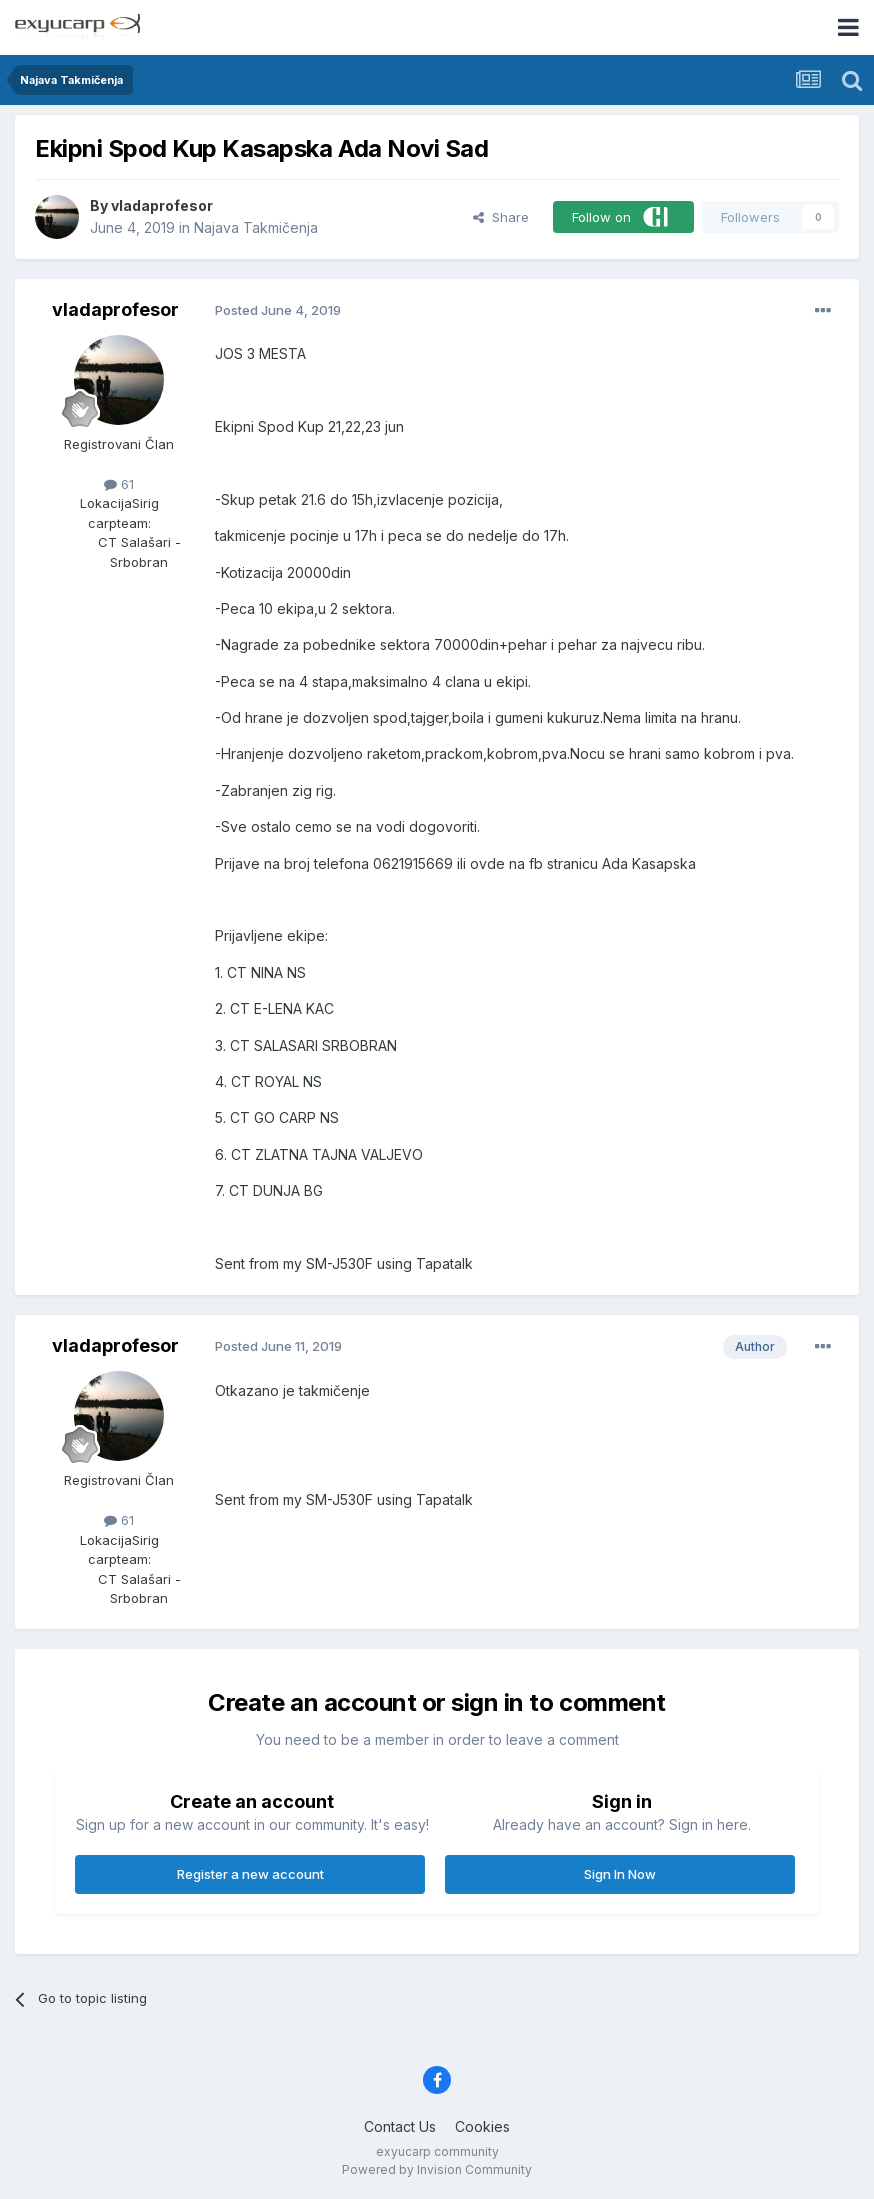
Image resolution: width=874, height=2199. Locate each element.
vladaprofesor (162, 205)
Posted (278, 310)
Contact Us (400, 2126)
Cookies (482, 2126)
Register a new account (250, 1874)
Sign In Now (620, 1874)
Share (501, 217)
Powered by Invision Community (437, 2169)
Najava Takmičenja (256, 227)
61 (119, 484)
